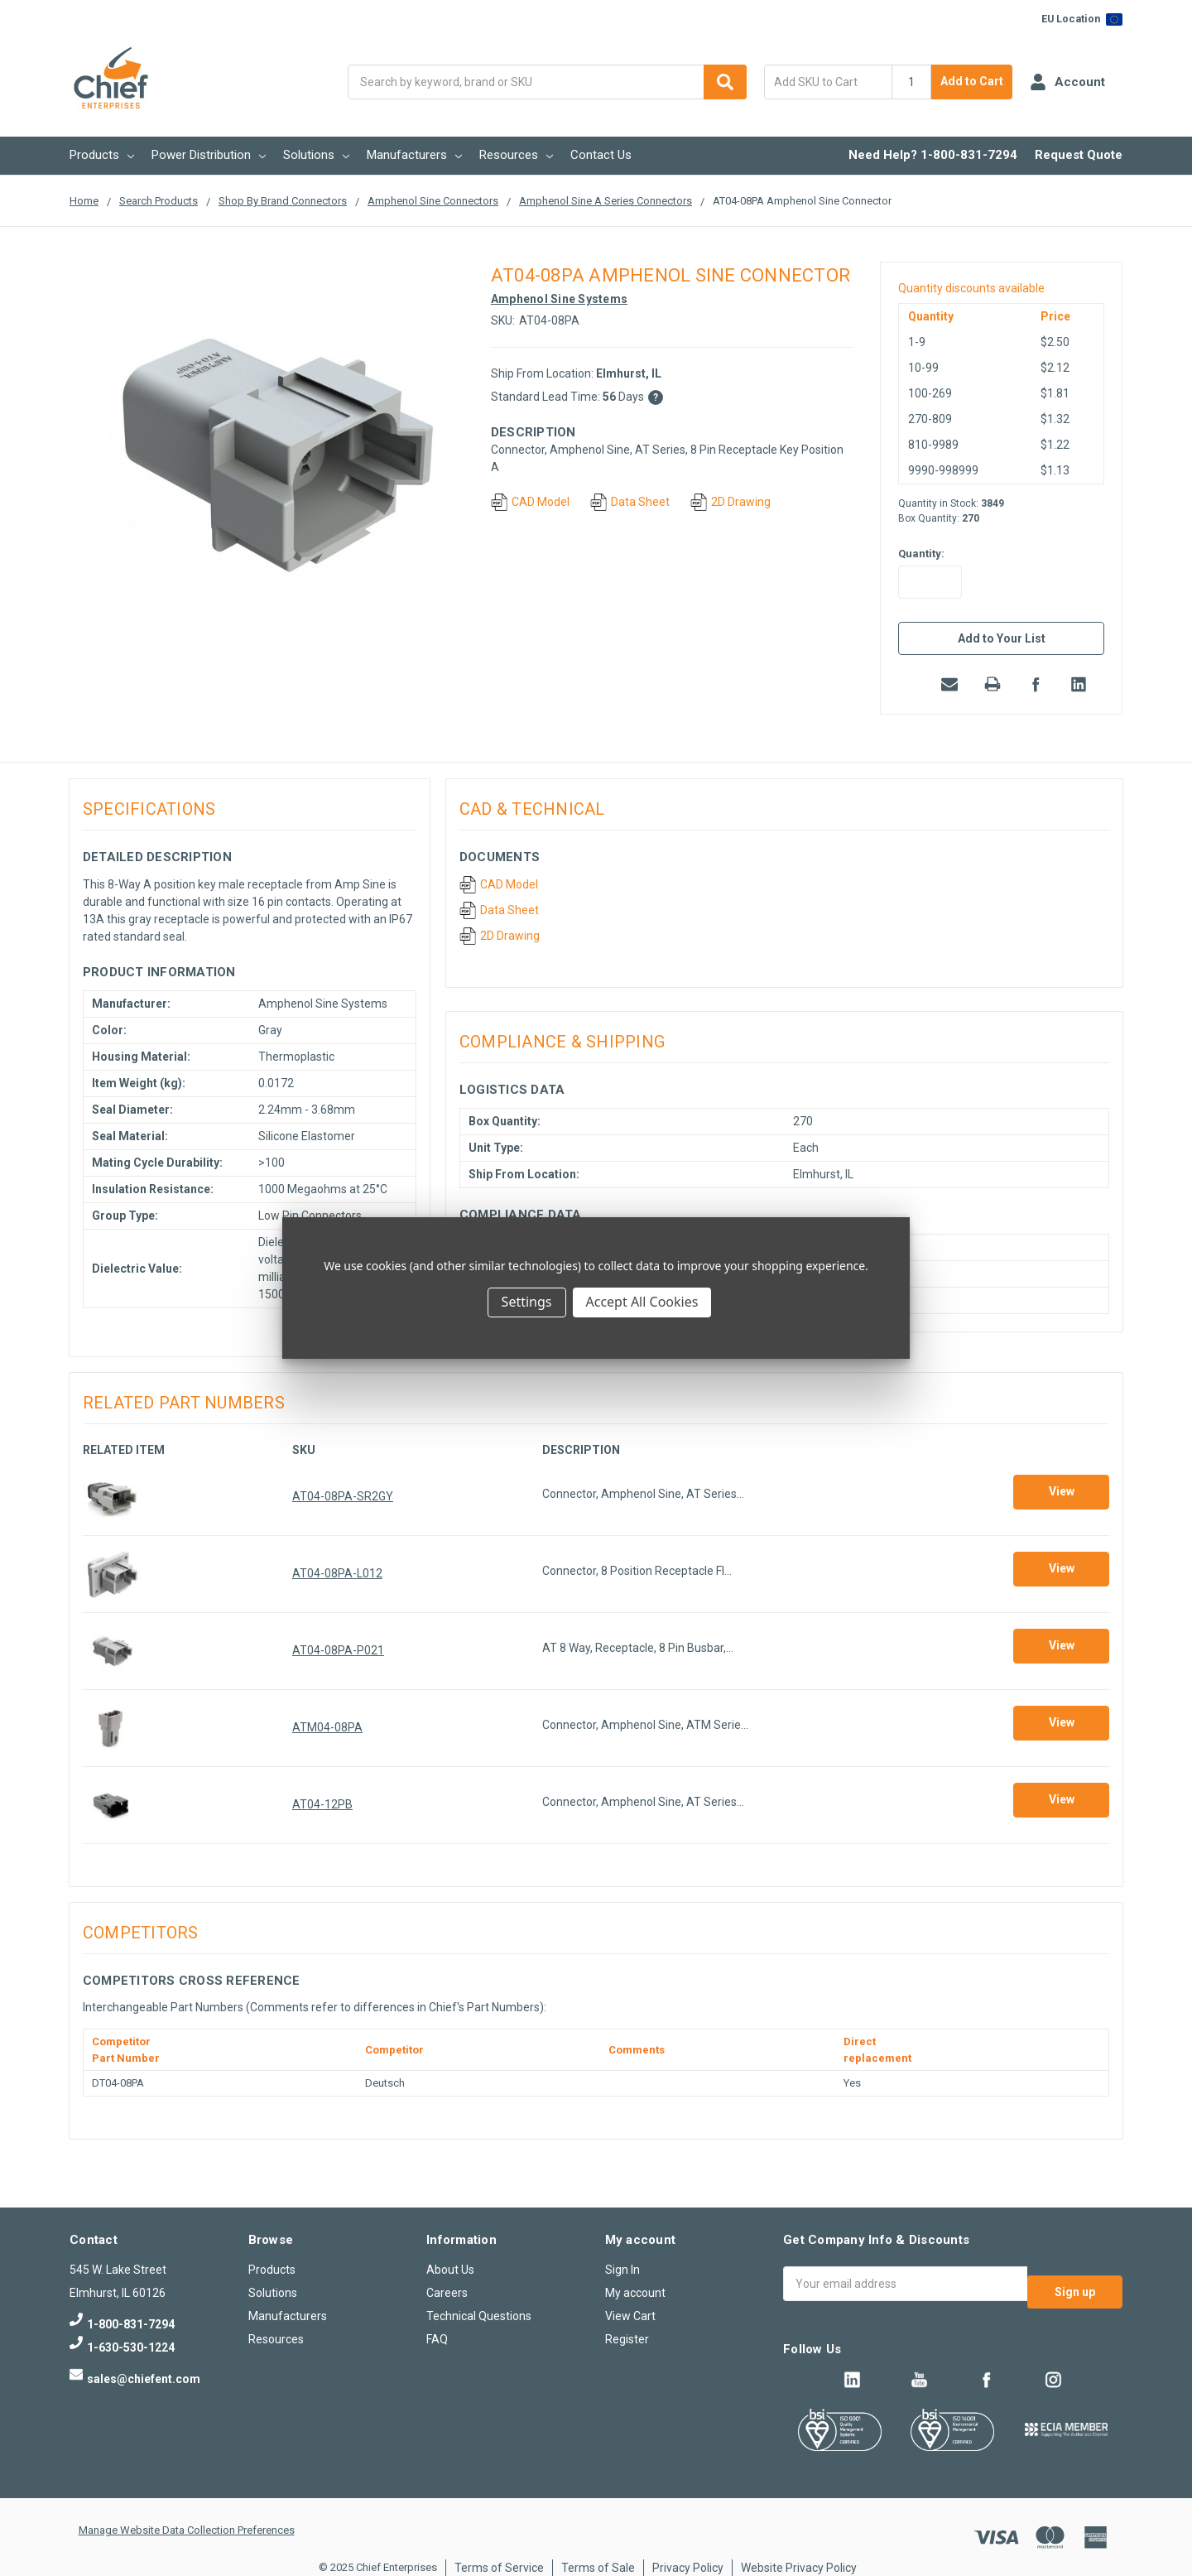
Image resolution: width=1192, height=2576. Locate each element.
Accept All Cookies (642, 1302)
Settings (527, 1302)
